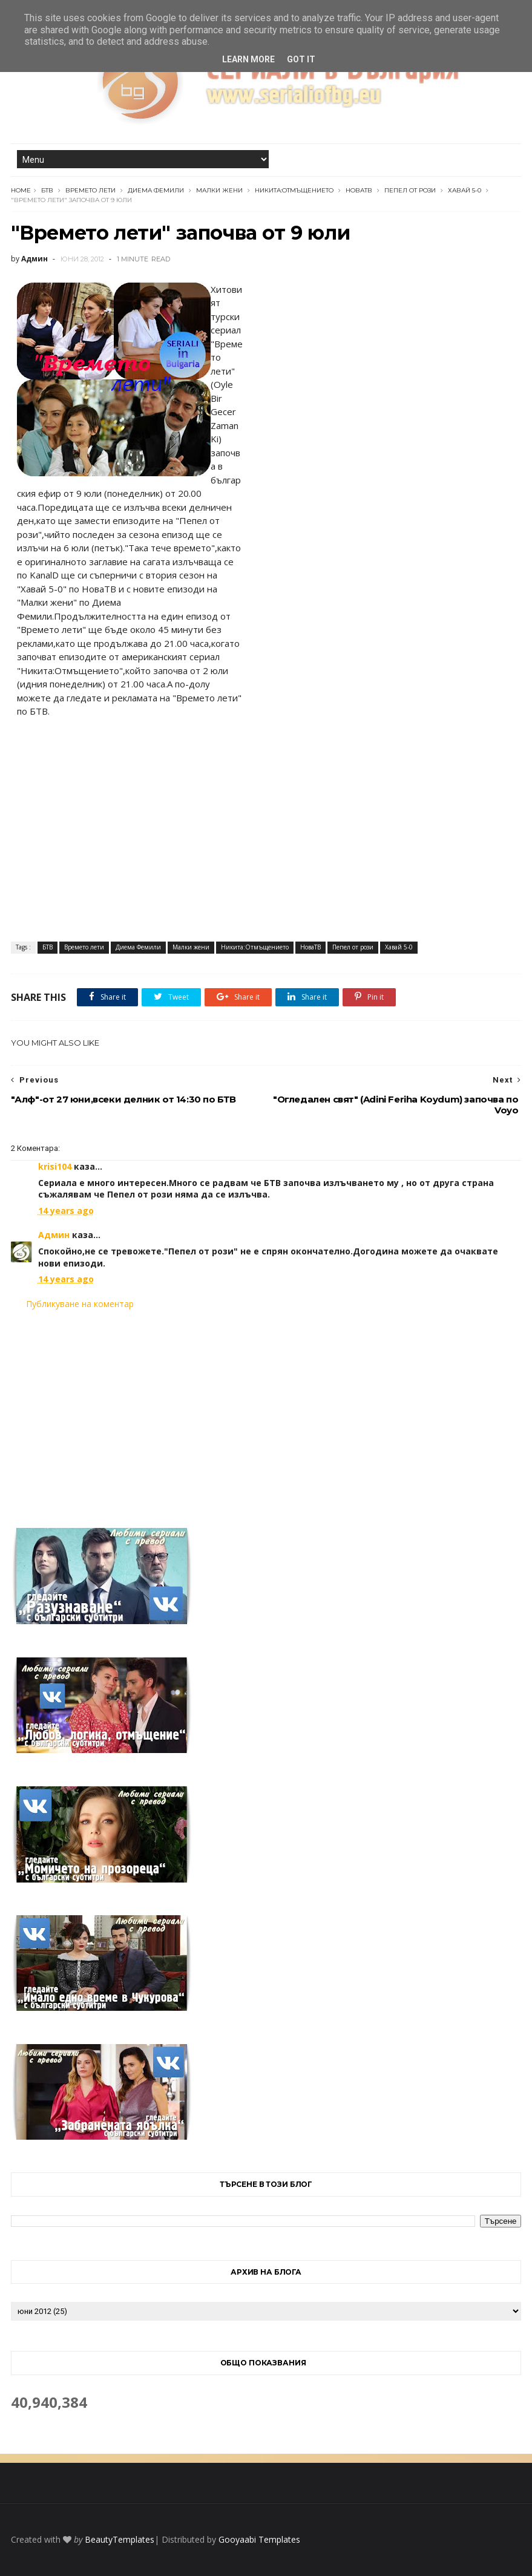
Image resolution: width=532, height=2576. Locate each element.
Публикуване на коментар (80, 1303)
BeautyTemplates (119, 2539)
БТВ (47, 190)
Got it (301, 59)
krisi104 (54, 1166)
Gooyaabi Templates (259, 2539)
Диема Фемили (156, 190)
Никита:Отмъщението (294, 190)
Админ (54, 1234)
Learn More (248, 59)
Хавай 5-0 (464, 190)
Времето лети (90, 190)
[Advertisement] (266, 1411)
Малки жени (219, 190)
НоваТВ (359, 190)
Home (21, 190)
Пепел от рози (410, 190)
